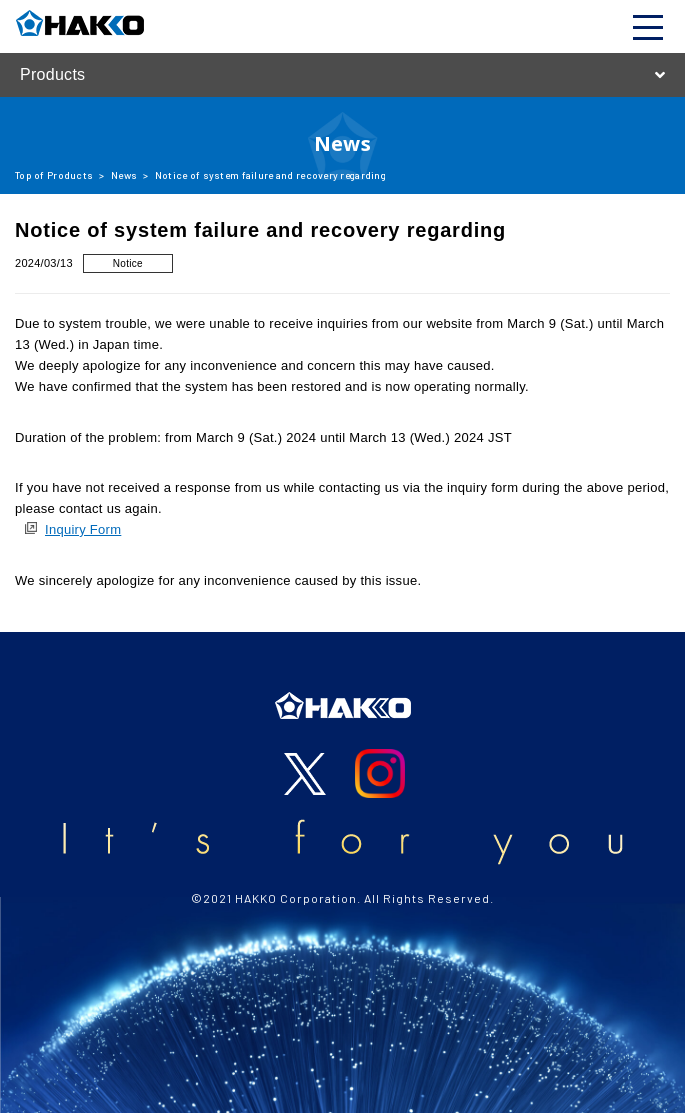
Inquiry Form (83, 529)
